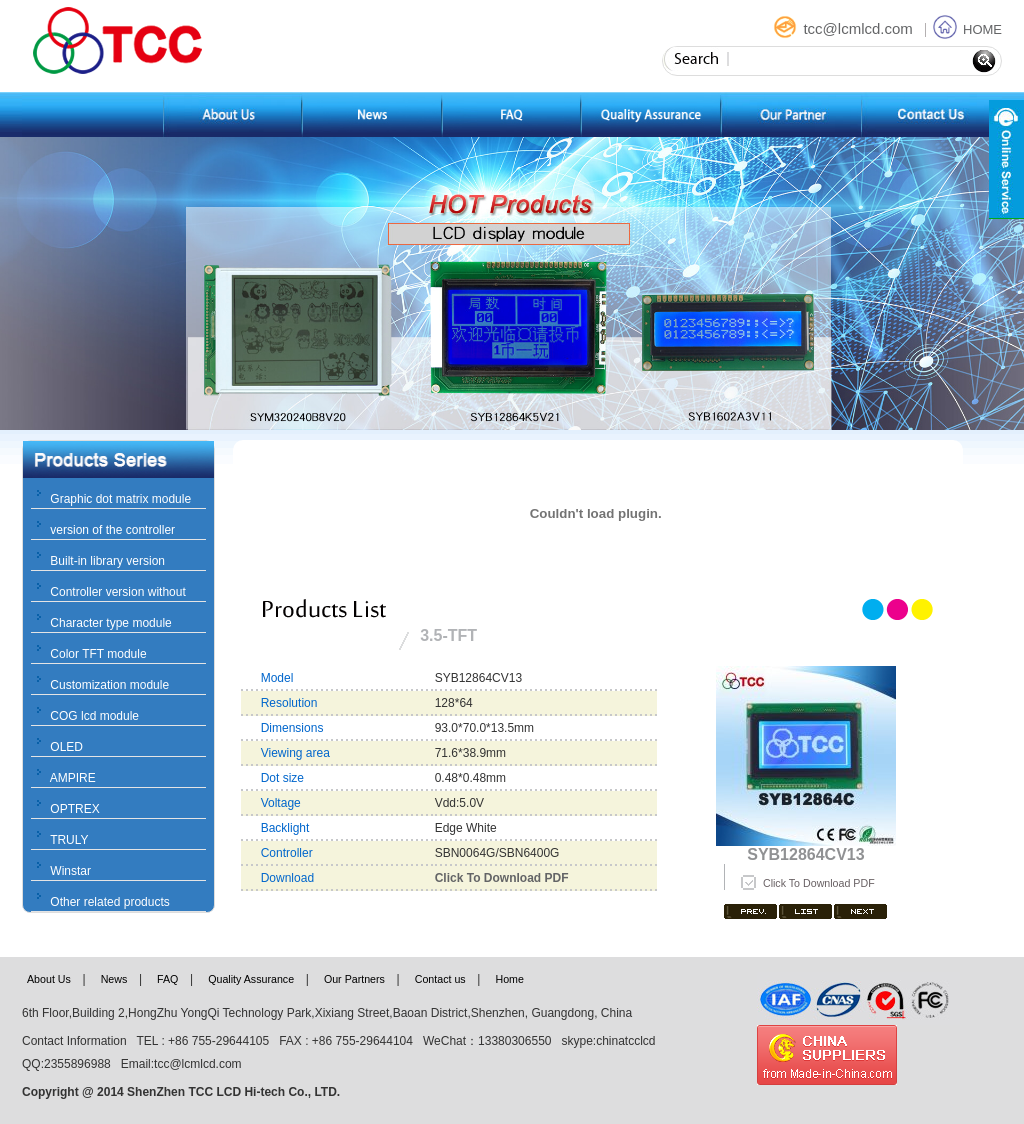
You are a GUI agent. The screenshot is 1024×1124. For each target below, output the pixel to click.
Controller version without (117, 592)
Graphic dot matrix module (120, 499)
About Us (49, 979)
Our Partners (354, 979)
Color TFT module (98, 654)
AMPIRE (73, 778)
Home (509, 979)
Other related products (109, 902)
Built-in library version (107, 561)
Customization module (109, 685)
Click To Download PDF (819, 883)
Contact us (440, 979)
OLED (66, 747)
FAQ (167, 979)
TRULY (69, 840)
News (114, 979)
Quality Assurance (251, 979)
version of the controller (112, 530)
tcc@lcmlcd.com (845, 28)
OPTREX (74, 809)
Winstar (70, 871)
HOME (967, 29)
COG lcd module (94, 716)
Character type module (110, 623)
